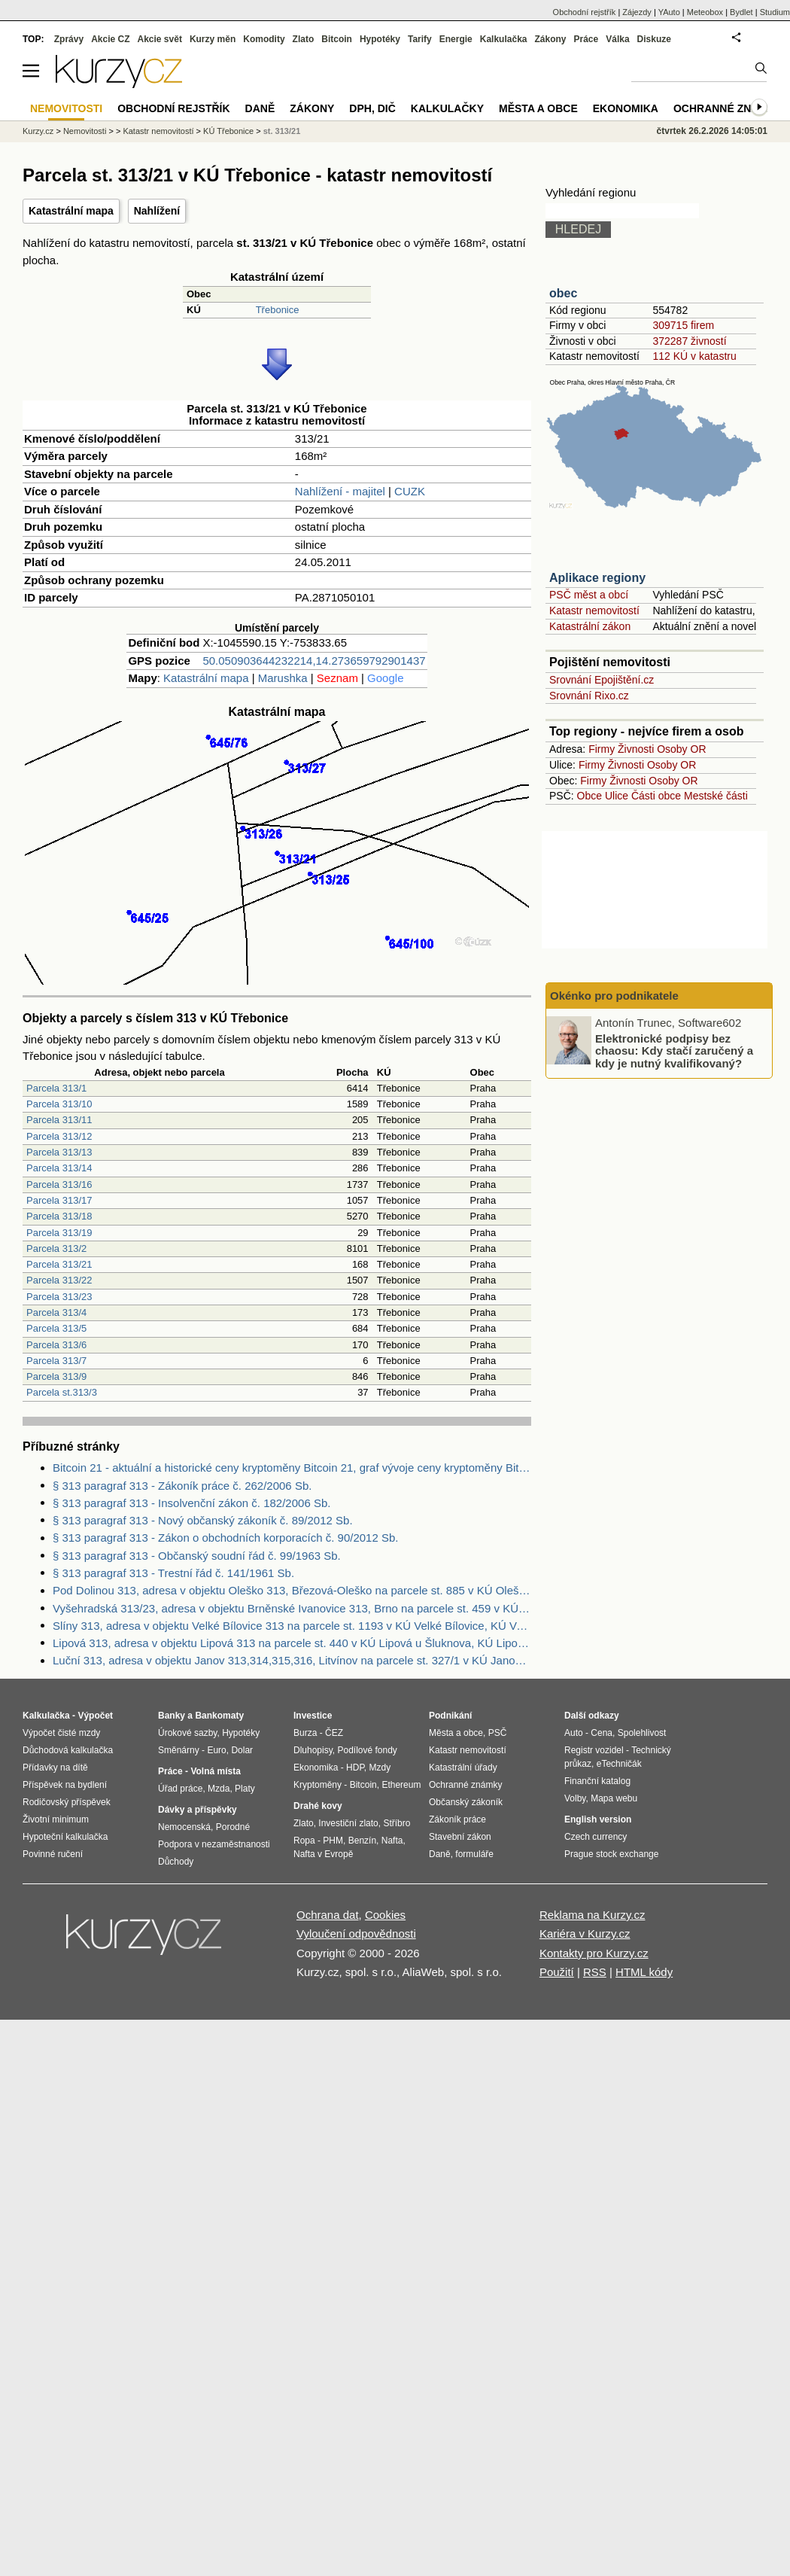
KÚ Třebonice (228, 130)
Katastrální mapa (71, 211)
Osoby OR (681, 749)
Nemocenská (184, 1827)
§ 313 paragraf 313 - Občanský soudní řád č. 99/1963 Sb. (197, 1555)
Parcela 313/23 (59, 1296)
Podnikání (450, 1715)
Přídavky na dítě (55, 1767)
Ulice (616, 796)
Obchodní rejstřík (584, 12)
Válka (617, 39)
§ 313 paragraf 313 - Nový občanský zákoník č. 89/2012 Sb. (203, 1520)
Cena (601, 1733)
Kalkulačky (447, 108)
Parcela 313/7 (56, 1360)
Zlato (303, 39)
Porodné (233, 1827)
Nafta (392, 1840)
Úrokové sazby (187, 1733)
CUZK (409, 491)
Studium (775, 12)
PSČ (497, 1733)
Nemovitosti (84, 130)
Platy (245, 1788)
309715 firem (683, 325)
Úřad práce (180, 1788)
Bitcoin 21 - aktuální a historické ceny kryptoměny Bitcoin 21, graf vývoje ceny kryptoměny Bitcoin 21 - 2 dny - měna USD (292, 1467)
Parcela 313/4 (56, 1312)
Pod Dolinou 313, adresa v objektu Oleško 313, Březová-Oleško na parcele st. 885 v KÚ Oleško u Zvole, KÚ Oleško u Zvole (292, 1590)
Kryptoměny (317, 1785)
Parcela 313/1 (56, 1088)
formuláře (474, 1854)
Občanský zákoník (466, 1802)
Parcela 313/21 (59, 1264)
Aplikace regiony (597, 577)
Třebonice (277, 309)
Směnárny (178, 1750)
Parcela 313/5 (56, 1328)
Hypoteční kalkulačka (65, 1837)
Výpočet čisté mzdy (61, 1733)
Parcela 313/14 (59, 1168)
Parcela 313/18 (59, 1216)
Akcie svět (160, 39)
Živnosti (636, 749)
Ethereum (401, 1785)
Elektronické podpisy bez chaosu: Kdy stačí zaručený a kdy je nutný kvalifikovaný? (674, 1050)
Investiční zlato (348, 1823)
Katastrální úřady (463, 1767)
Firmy (601, 749)
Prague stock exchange (611, 1854)
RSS (594, 1971)
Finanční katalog (597, 1781)
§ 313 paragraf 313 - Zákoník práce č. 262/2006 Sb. (182, 1485)
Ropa (304, 1840)
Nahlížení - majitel (340, 491)
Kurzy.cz (38, 130)
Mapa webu (614, 1798)
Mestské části (716, 796)
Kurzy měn (212, 39)
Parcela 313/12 (59, 1136)
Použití (556, 1971)
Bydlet (741, 12)
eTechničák (619, 1763)
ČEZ (334, 1733)
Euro (216, 1750)
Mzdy (380, 1767)
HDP (355, 1767)
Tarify (420, 39)
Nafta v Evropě (323, 1854)
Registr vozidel (594, 1750)
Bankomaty (219, 1715)
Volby (574, 1798)
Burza (305, 1733)
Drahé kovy (317, 1806)
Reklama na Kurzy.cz (592, 1914)
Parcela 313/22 (59, 1280)
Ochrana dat (327, 1914)
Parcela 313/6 (56, 1344)
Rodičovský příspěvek (67, 1802)
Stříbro (396, 1823)
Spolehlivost (642, 1733)
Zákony (550, 39)
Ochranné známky (727, 108)
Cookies (385, 1914)
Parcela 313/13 (59, 1152)
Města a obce (538, 108)
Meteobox (705, 12)
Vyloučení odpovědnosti (356, 1933)
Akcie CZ (110, 39)
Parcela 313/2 (56, 1248)
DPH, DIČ (372, 108)
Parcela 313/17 (59, 1200)
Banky (171, 1715)
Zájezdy (637, 12)
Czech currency (595, 1837)
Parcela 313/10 (59, 1104)
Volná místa (215, 1771)
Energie (455, 39)
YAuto (669, 12)
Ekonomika (625, 108)
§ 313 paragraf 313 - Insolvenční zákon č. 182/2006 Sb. (191, 1503)
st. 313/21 (282, 130)
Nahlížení (157, 211)
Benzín (362, 1840)
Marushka (283, 677)
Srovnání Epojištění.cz (601, 680)
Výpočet (95, 1715)
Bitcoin (336, 39)
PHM (333, 1840)
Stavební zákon (460, 1837)
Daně (260, 108)
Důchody (175, 1861)
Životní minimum (56, 1819)
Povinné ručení (53, 1854)
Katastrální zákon (589, 626)
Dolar (242, 1750)
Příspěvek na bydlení (65, 1785)
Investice (312, 1715)
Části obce (656, 796)
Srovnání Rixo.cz (589, 696)
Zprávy (69, 39)
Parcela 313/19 (59, 1232)
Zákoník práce (457, 1819)
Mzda (218, 1788)
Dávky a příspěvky (197, 1809)
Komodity (263, 39)
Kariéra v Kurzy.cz (584, 1933)
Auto (573, 1733)
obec (563, 293)
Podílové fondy (367, 1750)
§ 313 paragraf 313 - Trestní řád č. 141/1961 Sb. (173, 1573)
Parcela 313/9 (56, 1376)
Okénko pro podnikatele (614, 995)
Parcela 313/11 (59, 1119)
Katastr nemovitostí (594, 610)
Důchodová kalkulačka (68, 1750)
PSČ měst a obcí (588, 595)
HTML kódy (644, 1971)
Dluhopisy (313, 1750)
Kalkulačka (503, 39)
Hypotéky (380, 39)
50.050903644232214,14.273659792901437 (313, 660)
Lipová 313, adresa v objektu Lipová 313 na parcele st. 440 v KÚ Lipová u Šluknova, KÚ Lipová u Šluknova (292, 1643)
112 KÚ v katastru (694, 356)
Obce (589, 796)
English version (597, 1819)
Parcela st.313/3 (61, 1392)
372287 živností (689, 341)
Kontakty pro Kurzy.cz (594, 1953)
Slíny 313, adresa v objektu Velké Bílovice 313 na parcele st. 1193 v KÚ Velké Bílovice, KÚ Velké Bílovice (292, 1625)
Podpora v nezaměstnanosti (214, 1844)
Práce (586, 39)
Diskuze (654, 39)
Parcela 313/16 (59, 1184)
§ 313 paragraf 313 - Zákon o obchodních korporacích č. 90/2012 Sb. (225, 1537)
